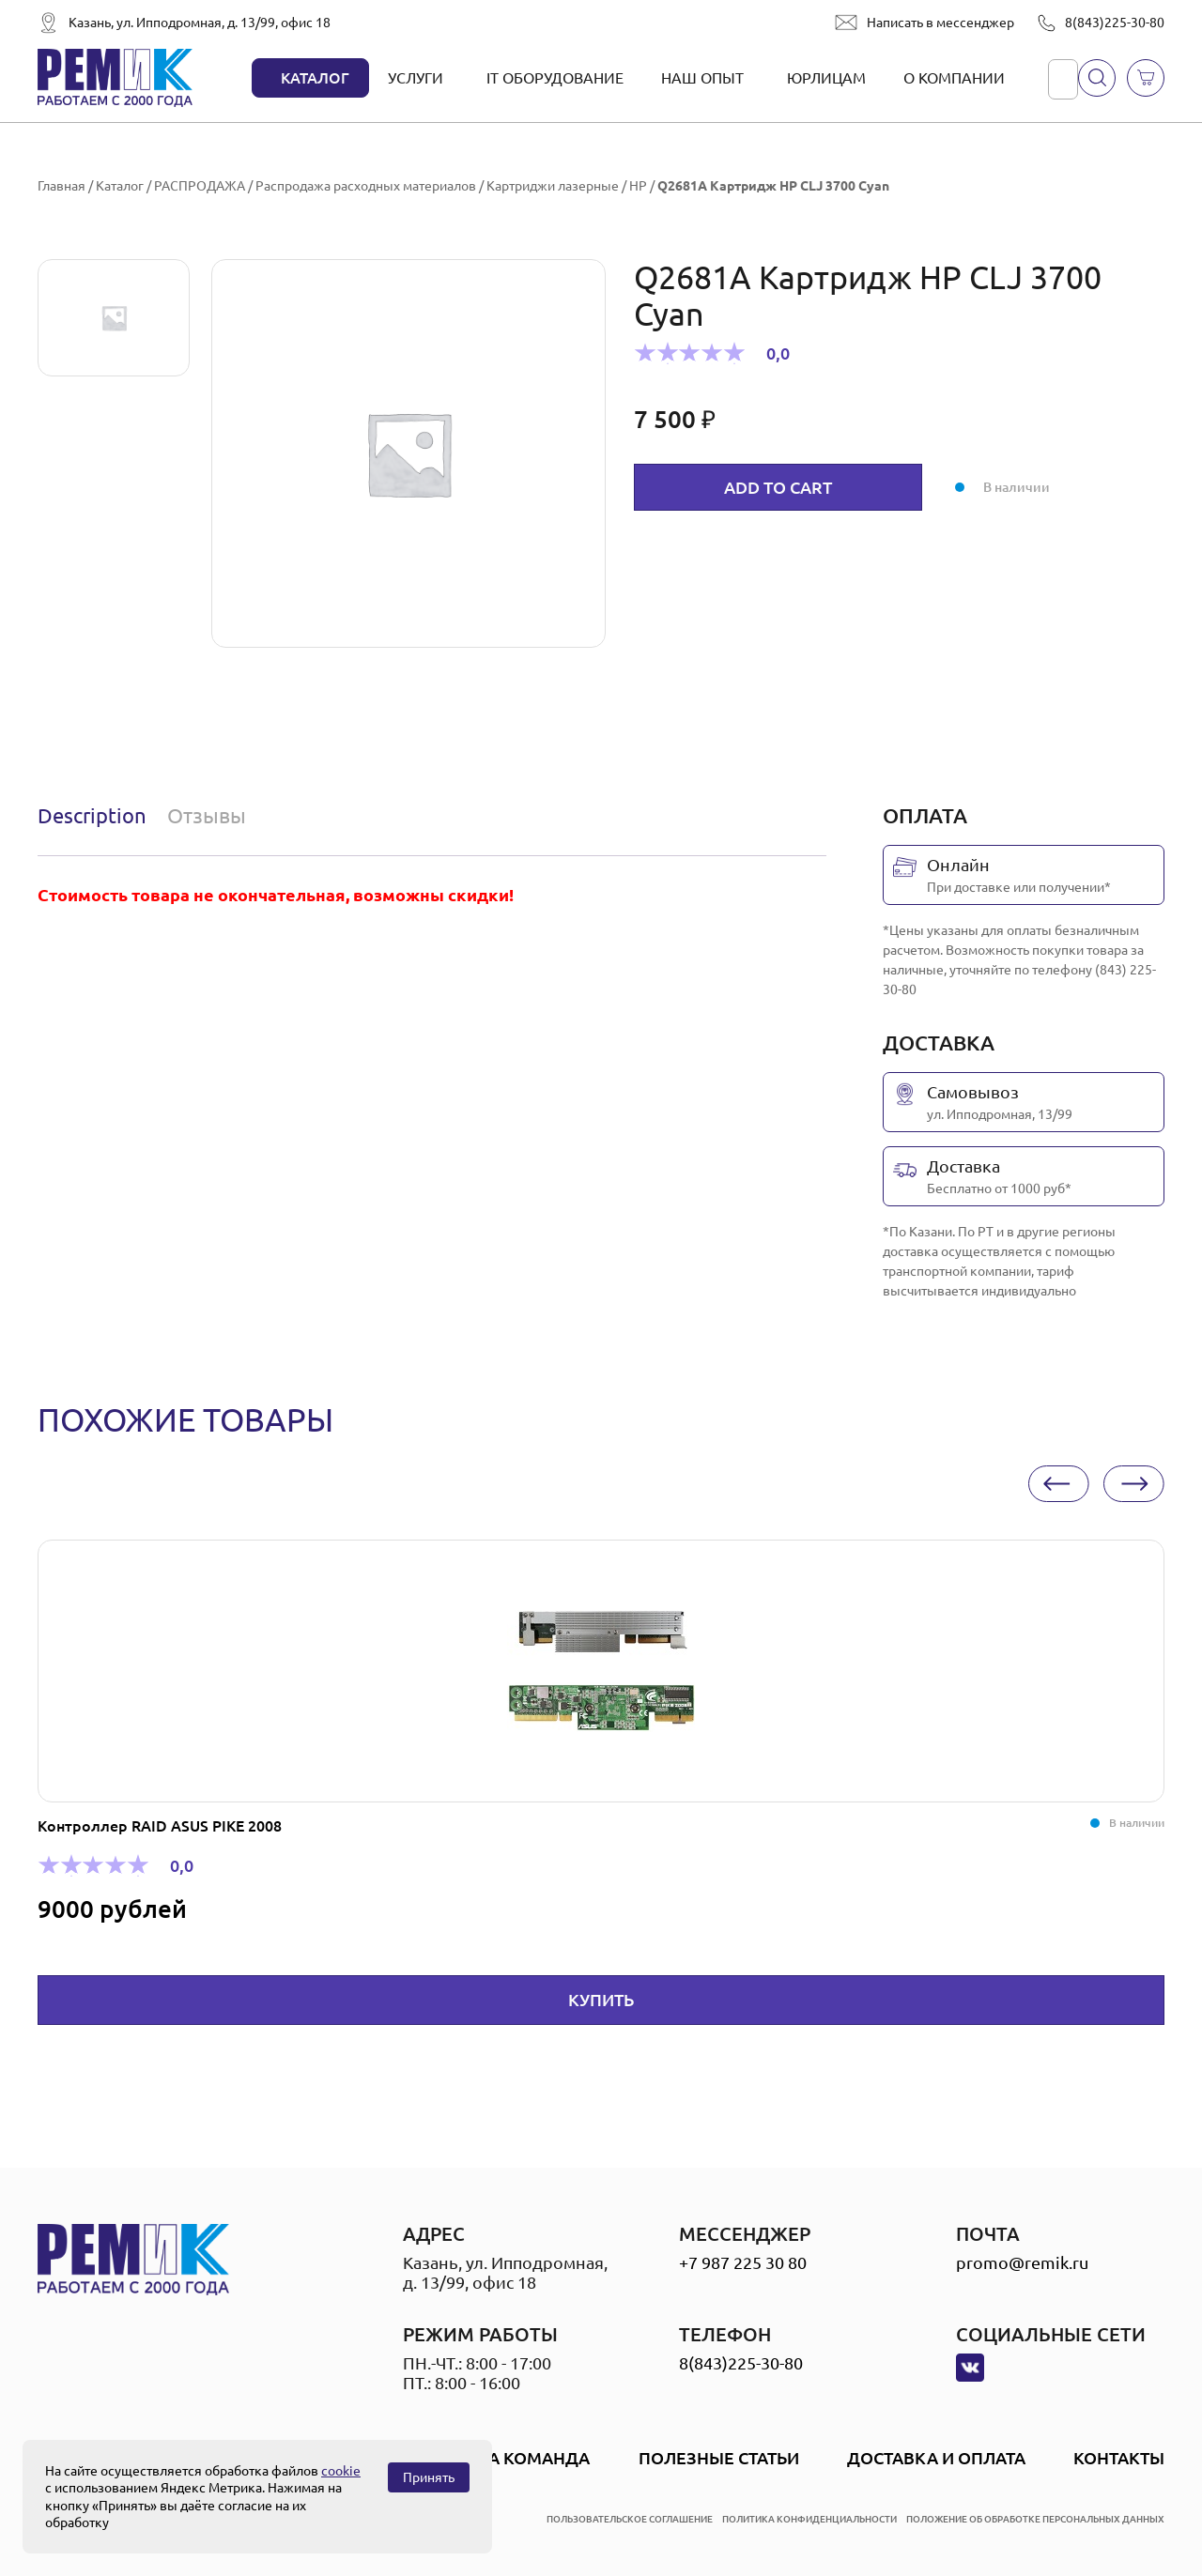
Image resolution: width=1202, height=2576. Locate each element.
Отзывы (206, 815)
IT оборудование (555, 77)
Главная (61, 185)
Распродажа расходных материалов (365, 185)
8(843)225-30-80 (1114, 22)
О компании (954, 77)
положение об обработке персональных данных (1035, 2519)
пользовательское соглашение (630, 2519)
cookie (341, 2470)
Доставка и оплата (936, 2457)
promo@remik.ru (1022, 2262)
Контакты (1118, 2457)
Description (92, 815)
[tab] (96, 816)
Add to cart (778, 487)
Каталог (315, 77)
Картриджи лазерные (552, 185)
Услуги (415, 77)
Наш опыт (702, 77)
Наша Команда (519, 2457)
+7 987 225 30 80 (743, 2262)
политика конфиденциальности (809, 2519)
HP (638, 185)
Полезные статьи (719, 2457)
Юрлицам (826, 77)
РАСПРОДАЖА (199, 185)
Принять (429, 2477)
